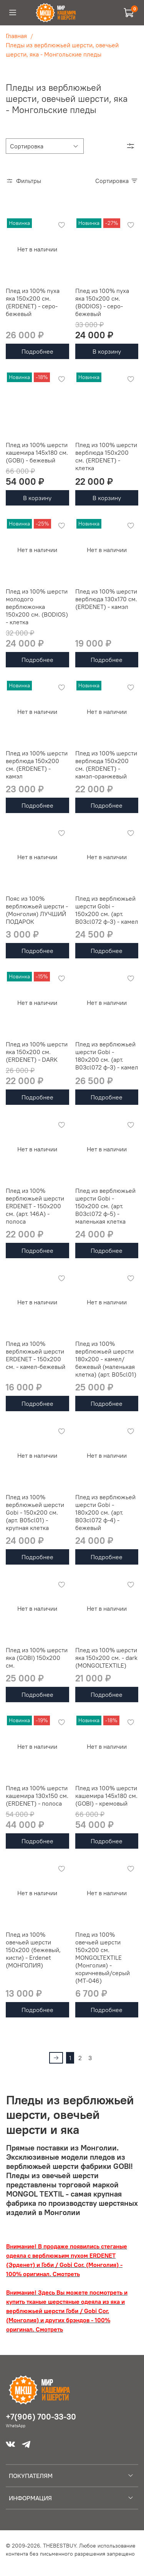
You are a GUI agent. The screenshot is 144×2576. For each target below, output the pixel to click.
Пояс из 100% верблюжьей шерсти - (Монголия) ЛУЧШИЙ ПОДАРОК (37, 910)
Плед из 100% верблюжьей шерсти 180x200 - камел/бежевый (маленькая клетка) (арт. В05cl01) (105, 1359)
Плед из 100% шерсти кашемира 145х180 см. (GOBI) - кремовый (106, 1795)
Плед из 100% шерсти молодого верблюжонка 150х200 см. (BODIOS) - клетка (37, 606)
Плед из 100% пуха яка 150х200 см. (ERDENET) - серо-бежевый (33, 302)
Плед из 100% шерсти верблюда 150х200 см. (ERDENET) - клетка (106, 456)
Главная (16, 36)
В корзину (107, 351)
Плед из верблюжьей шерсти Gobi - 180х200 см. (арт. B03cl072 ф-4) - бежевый (105, 1512)
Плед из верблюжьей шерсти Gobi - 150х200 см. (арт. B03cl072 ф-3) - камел (106, 910)
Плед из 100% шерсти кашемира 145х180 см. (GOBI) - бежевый (37, 452)
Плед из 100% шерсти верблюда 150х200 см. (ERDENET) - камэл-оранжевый (106, 764)
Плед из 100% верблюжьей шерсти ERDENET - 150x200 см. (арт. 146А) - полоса (35, 1206)
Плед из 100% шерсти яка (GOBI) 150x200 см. (37, 1657)
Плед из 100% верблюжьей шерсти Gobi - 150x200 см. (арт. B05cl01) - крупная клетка (35, 1512)
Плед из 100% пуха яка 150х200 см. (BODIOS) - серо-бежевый (102, 302)
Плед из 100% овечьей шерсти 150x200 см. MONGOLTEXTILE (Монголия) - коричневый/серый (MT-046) (102, 1957)
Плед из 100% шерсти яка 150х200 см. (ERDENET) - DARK (37, 1051)
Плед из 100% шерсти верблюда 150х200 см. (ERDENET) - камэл (37, 764)
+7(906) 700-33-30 (41, 2416)
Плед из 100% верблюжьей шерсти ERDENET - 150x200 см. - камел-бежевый (35, 1355)
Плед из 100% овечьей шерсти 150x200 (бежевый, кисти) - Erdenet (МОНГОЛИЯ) (33, 1950)
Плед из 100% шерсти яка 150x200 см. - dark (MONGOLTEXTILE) (106, 1657)
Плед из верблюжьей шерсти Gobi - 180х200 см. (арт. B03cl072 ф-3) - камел (106, 1055)
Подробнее (37, 351)
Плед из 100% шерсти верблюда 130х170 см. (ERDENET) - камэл (106, 598)
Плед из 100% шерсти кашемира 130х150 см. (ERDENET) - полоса (37, 1795)
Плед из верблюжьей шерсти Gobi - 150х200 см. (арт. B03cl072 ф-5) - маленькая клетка (105, 1206)
